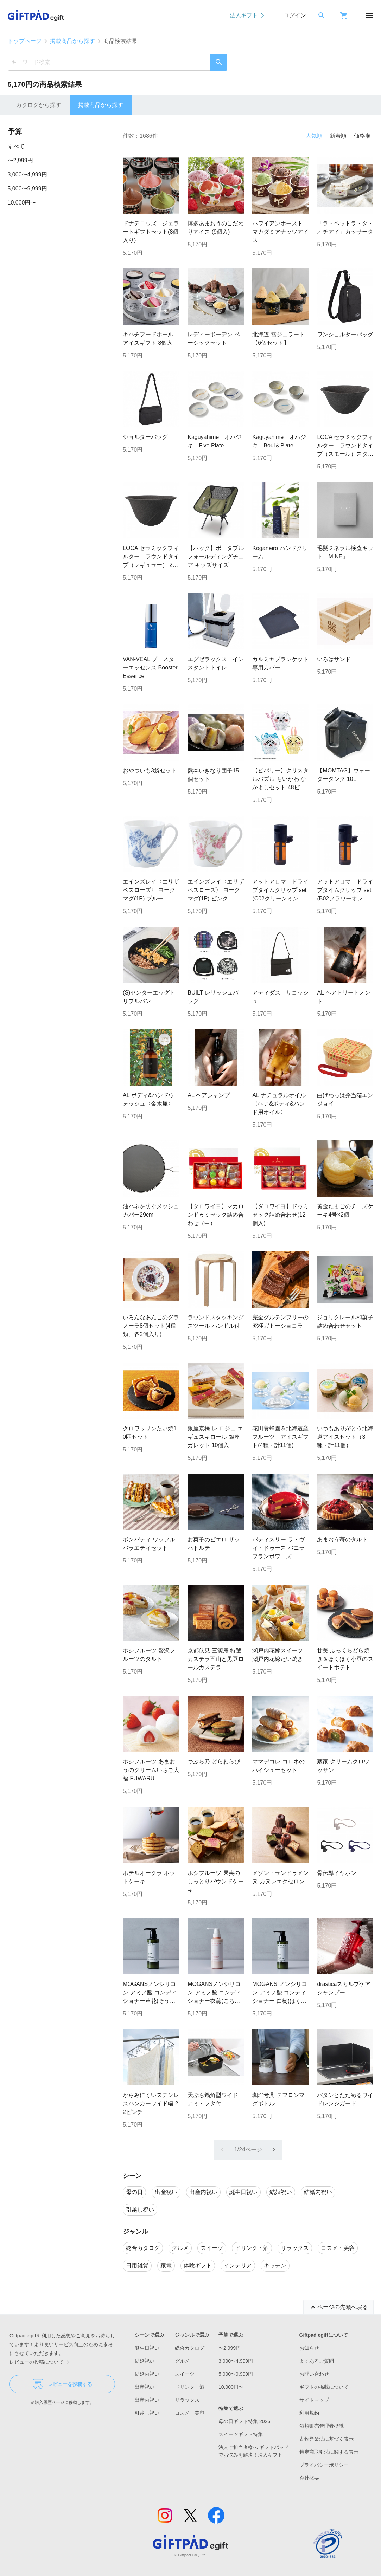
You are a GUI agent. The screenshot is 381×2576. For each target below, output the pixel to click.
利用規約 (309, 2413)
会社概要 (309, 2478)
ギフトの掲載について (324, 2387)
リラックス (187, 2400)
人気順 (314, 136)
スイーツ (185, 2374)
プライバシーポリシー (324, 2465)
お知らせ (309, 2348)
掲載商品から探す (72, 41)
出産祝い (144, 2387)
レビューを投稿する (62, 2384)
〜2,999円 (20, 160)
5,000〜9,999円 (27, 189)
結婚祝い (144, 2361)
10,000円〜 (22, 203)
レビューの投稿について (40, 2362)
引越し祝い (147, 2413)
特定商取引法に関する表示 (328, 2452)
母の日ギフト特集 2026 (244, 2421)
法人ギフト (244, 15)
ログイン (295, 15)
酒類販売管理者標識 (321, 2426)
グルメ (182, 2361)
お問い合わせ (314, 2374)
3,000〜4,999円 (27, 174)
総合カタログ (189, 2348)
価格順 (362, 136)
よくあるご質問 (316, 2361)
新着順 (338, 136)
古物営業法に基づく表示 (326, 2439)
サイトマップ (314, 2400)
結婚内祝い (147, 2374)
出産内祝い (147, 2400)
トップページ (25, 41)
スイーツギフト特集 (240, 2434)
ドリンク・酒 (189, 2387)
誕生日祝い (147, 2348)
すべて (16, 146)
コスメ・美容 (189, 2413)
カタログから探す (38, 105)
